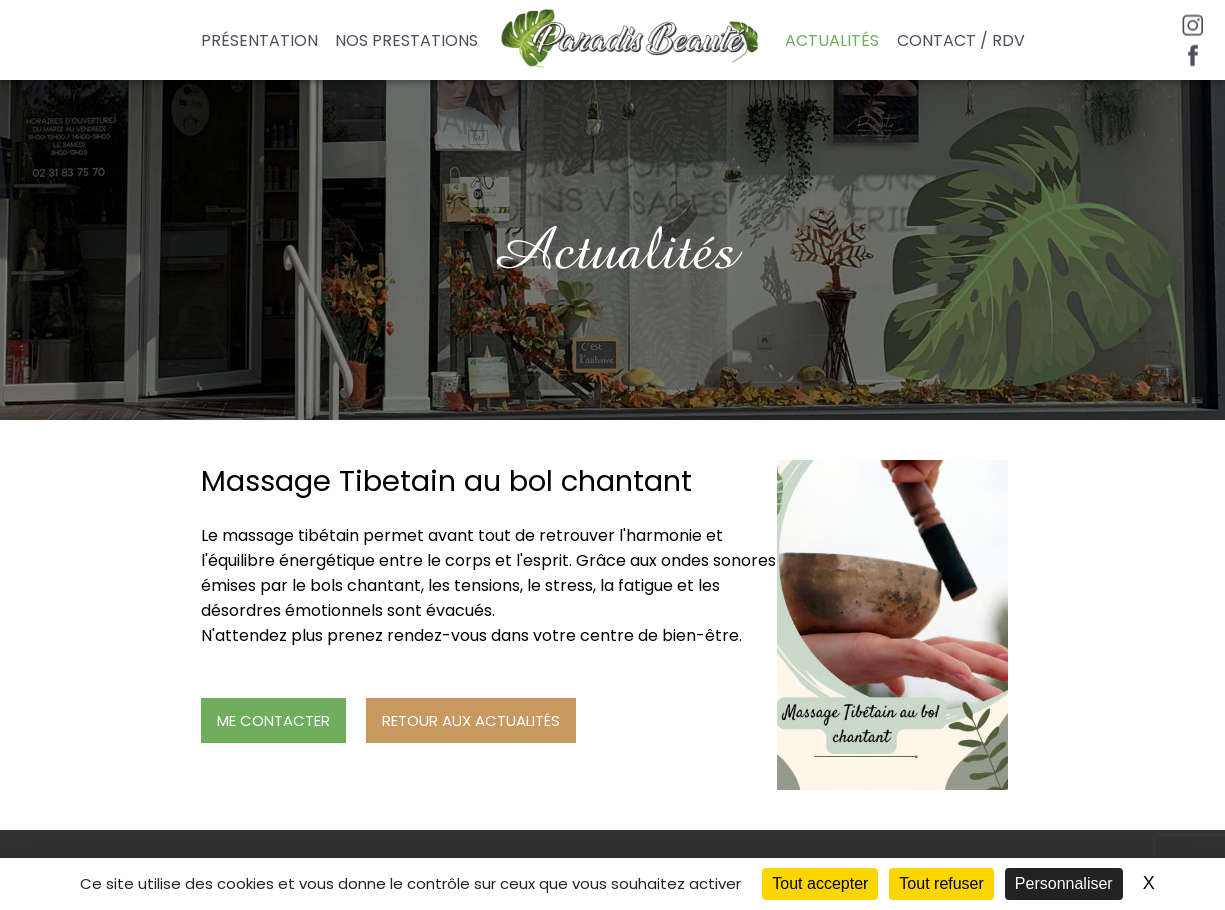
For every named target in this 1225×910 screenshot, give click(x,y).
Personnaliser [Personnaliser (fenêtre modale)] (1064, 883)
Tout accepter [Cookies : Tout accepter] (820, 883)
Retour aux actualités (471, 720)
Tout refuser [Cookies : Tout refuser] (941, 883)
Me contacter (273, 720)
